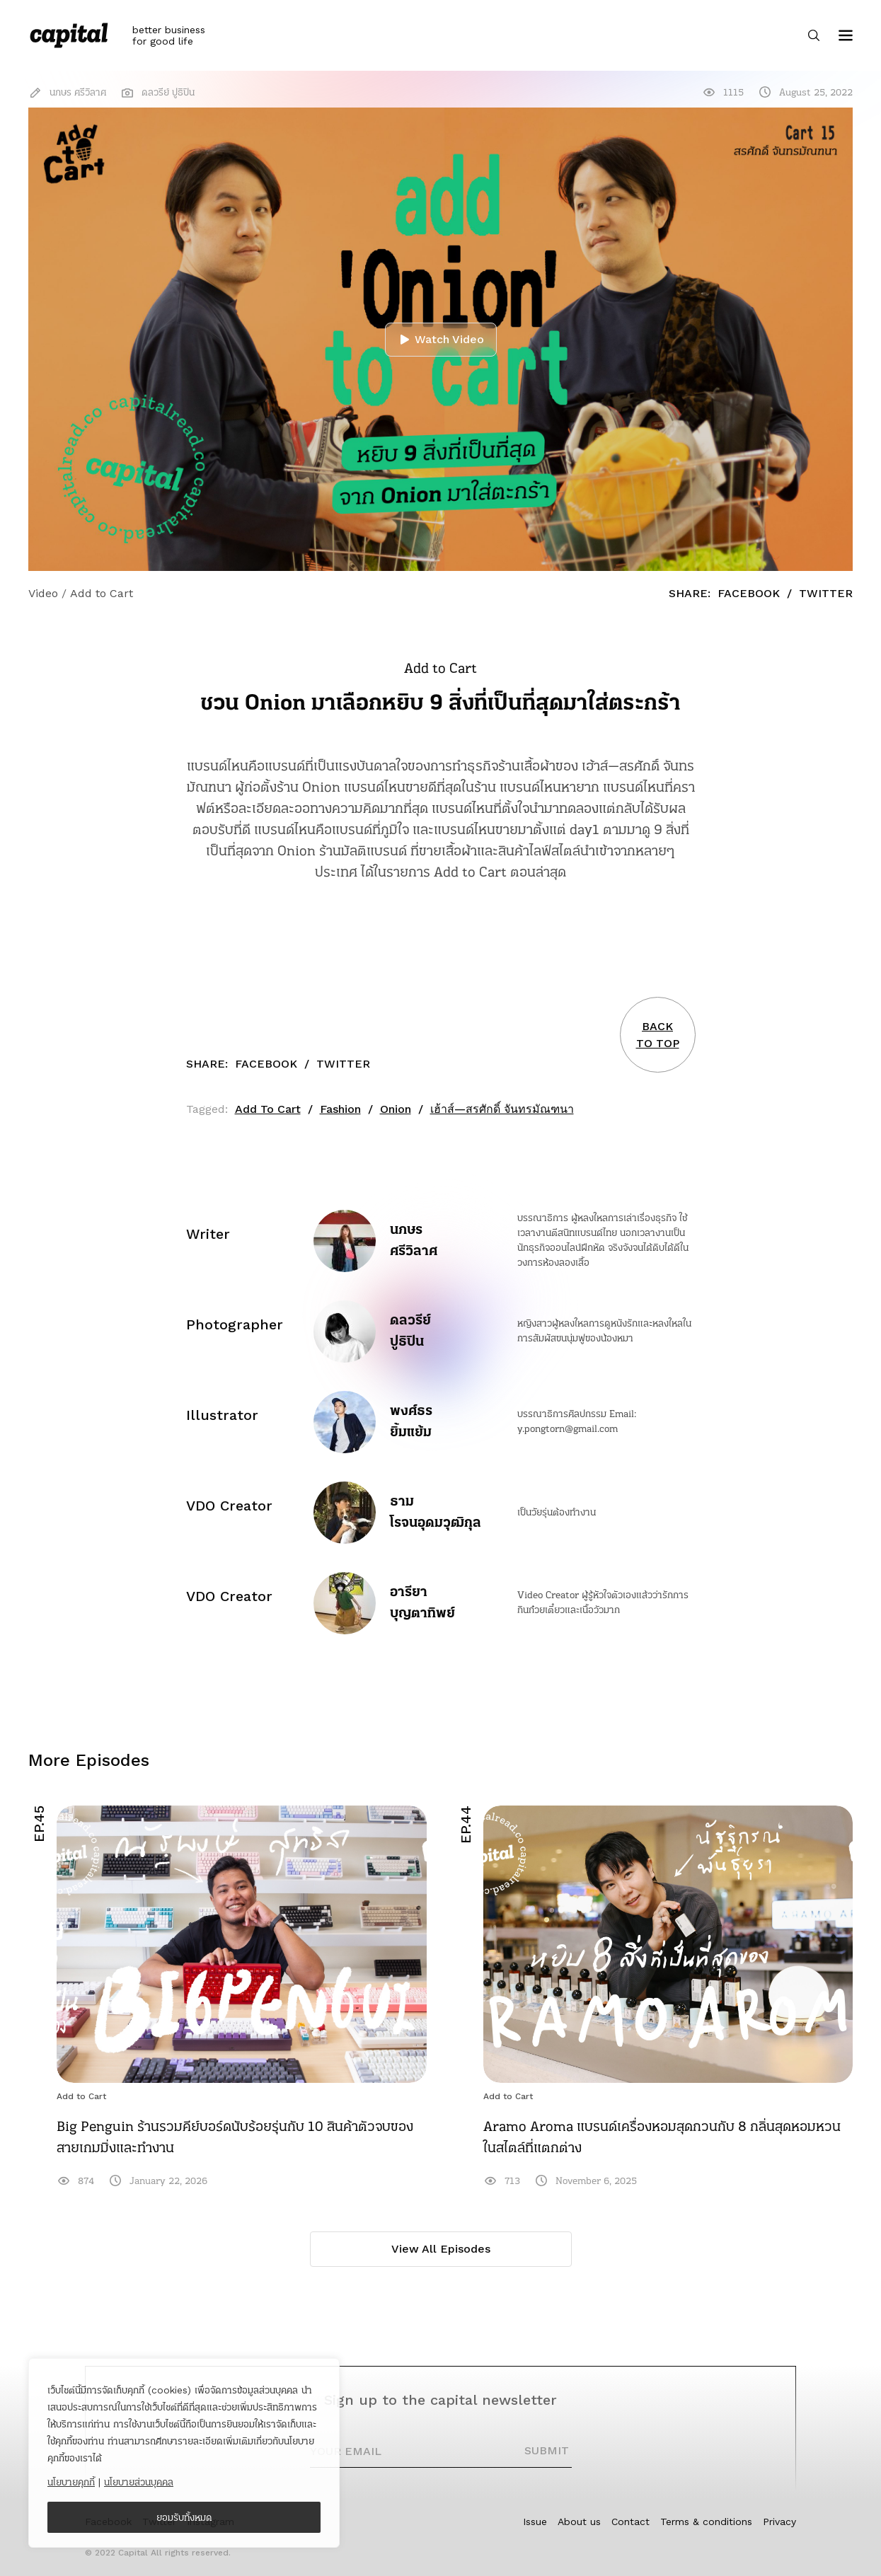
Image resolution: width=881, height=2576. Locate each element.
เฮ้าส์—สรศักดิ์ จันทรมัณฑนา (502, 1109)
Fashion (340, 1109)
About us (579, 2521)
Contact (630, 2521)
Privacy (779, 2521)
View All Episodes (440, 2249)
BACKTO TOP (657, 1035)
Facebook (749, 593)
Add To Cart (268, 1109)
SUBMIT (546, 2450)
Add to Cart (81, 2096)
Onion (395, 1109)
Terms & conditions (706, 2521)
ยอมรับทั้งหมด (184, 2517)
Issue (535, 2521)
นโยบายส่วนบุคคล (138, 2482)
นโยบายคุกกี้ (71, 2482)
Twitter (826, 593)
